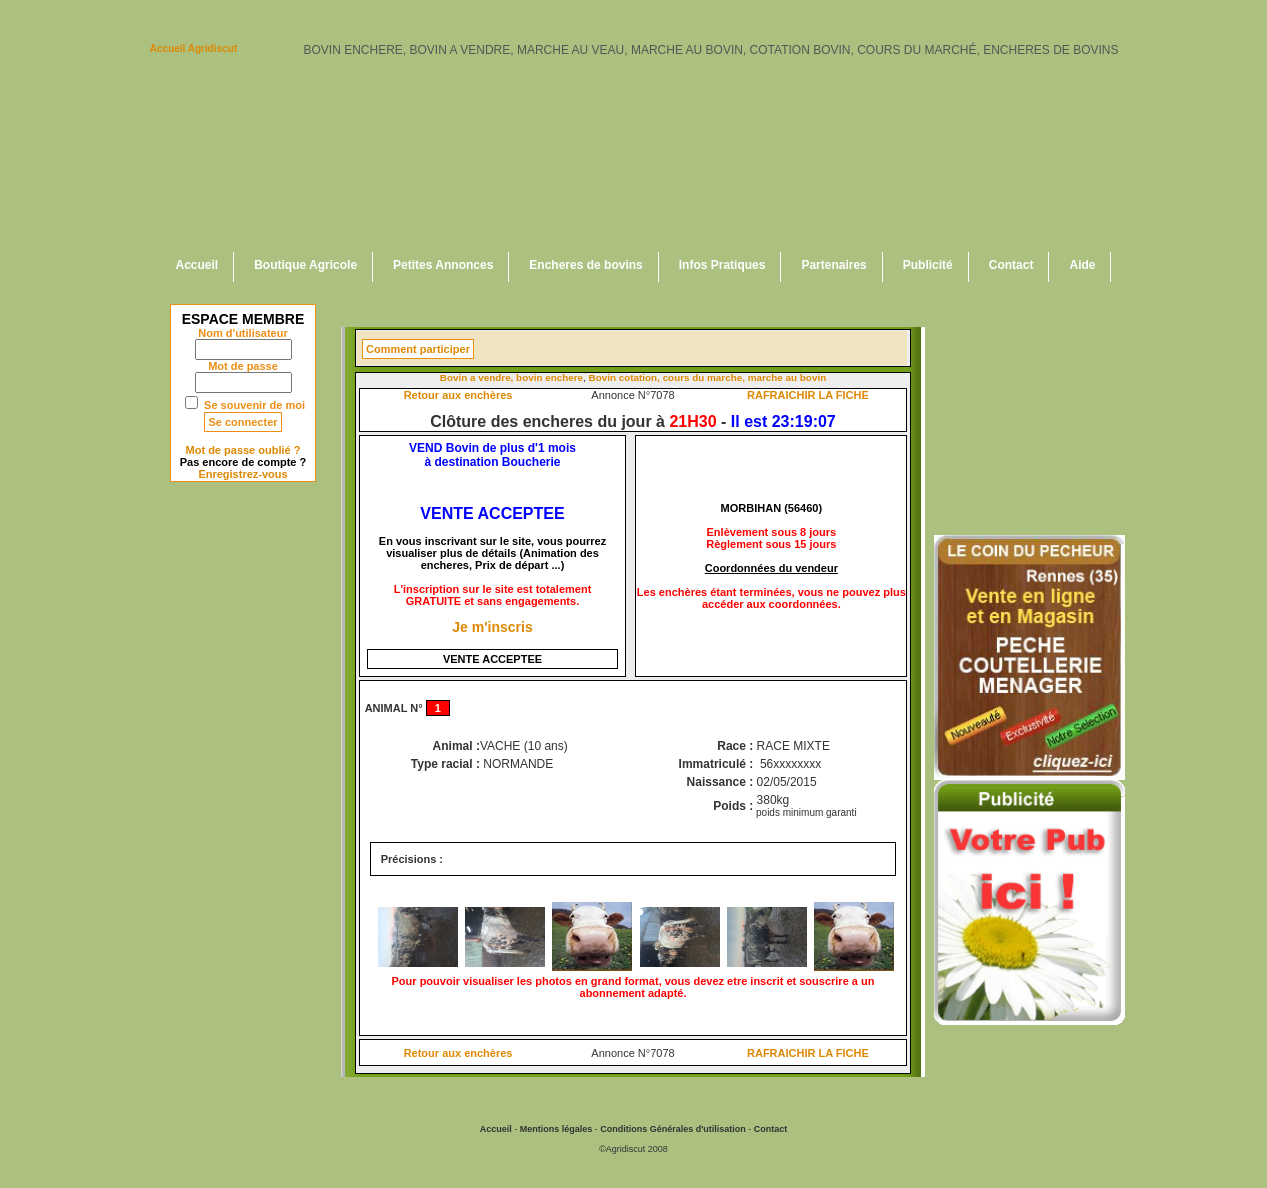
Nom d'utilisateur (242, 333)
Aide (1082, 265)
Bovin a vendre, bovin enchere (511, 377)
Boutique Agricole (305, 265)
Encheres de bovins (585, 265)
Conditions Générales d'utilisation (673, 1129)
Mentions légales (556, 1129)
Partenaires (833, 265)
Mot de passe (243, 366)
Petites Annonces (443, 265)
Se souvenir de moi (254, 405)
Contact (1011, 265)
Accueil (197, 265)
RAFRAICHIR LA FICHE (808, 395)
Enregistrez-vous (242, 474)
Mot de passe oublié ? (243, 450)
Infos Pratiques (722, 265)
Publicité (928, 265)
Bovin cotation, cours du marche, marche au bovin (708, 377)
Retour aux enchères (458, 395)
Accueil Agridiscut (193, 48)
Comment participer (418, 349)
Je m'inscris (492, 627)
